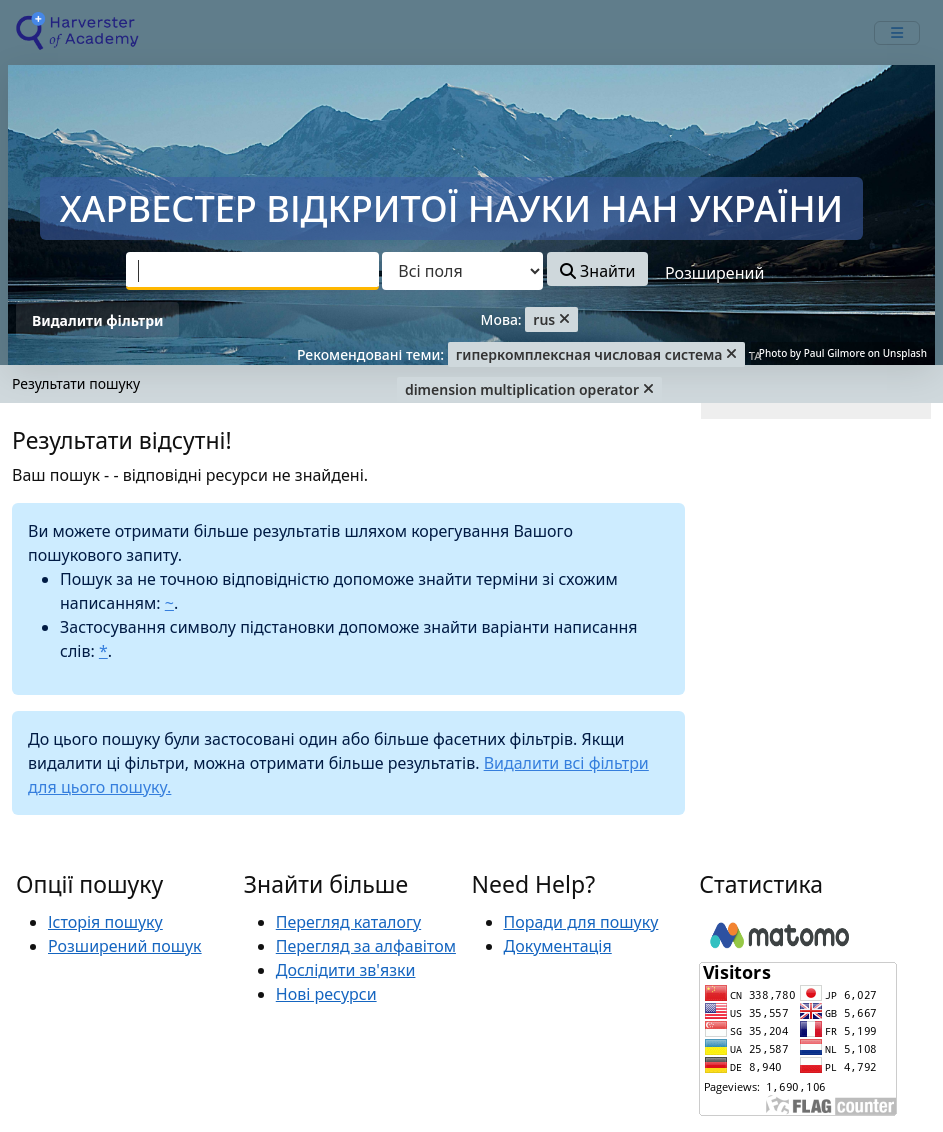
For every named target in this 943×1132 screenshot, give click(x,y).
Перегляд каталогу (348, 922)
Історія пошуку (105, 922)
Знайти (597, 271)
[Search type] (462, 271)
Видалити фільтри (97, 320)
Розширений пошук (125, 946)
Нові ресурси (326, 994)
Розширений (714, 273)
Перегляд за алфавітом (366, 946)
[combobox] (252, 271)
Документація (558, 946)
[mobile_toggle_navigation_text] (897, 33)
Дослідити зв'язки (346, 970)
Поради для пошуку (581, 922)
